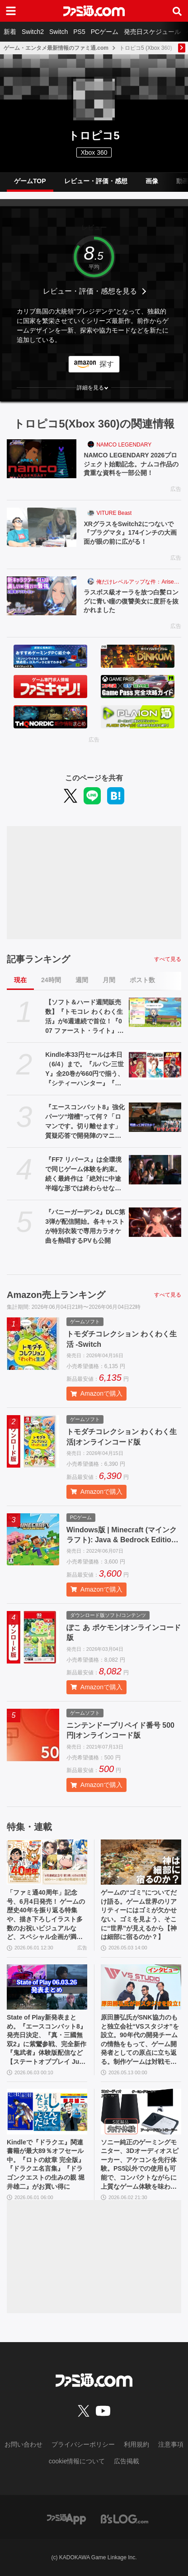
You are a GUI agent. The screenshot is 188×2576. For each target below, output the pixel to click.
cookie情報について (77, 2461)
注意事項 (170, 2444)
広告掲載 (126, 2461)
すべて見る (167, 959)
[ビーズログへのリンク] (124, 2518)
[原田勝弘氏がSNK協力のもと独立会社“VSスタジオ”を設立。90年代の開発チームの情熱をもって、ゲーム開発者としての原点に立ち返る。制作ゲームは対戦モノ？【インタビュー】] (141, 1987)
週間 (81, 980)
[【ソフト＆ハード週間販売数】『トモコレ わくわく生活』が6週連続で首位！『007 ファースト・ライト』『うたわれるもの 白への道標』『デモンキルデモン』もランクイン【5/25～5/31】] (155, 1012)
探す (106, 364)
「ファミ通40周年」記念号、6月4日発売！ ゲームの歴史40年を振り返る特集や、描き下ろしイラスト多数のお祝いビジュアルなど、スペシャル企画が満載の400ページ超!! (46, 1915)
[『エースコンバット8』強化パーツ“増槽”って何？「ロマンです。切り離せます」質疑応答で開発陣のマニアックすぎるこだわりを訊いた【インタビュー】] (155, 1117)
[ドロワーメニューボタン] (11, 11)
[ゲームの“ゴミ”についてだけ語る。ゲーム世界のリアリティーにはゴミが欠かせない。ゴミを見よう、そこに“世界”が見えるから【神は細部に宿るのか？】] (141, 1862)
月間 (109, 980)
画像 (152, 181)
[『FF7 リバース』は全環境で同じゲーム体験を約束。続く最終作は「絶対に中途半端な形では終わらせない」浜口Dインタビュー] (155, 1169)
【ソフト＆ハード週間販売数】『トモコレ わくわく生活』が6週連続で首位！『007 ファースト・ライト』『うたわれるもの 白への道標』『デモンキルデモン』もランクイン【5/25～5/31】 (84, 1017)
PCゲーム (104, 31)
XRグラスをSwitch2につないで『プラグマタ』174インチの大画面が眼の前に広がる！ (130, 532)
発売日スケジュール (152, 31)
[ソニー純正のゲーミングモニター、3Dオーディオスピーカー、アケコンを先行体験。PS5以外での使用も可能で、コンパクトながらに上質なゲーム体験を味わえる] (141, 2111)
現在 (20, 980)
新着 (10, 31)
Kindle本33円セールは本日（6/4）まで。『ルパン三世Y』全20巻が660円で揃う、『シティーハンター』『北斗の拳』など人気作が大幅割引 (84, 1069)
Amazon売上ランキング (56, 1295)
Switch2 (33, 31)
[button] (94, 388)
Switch (58, 31)
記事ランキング (38, 959)
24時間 (51, 980)
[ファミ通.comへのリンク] (94, 10)
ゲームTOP (30, 181)
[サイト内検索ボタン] (177, 11)
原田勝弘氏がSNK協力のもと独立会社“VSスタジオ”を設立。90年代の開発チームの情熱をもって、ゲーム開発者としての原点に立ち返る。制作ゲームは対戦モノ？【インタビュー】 (140, 2040)
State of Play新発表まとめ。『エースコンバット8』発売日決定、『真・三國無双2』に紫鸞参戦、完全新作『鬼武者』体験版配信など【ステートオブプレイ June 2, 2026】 (47, 2040)
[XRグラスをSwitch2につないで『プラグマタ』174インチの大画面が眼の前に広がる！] (41, 527)
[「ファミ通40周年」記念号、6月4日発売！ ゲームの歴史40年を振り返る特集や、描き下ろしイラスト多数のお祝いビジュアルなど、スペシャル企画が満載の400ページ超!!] (47, 1862)
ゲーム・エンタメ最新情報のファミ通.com (56, 48)
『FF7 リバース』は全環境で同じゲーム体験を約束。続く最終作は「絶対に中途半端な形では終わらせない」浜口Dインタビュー (83, 1174)
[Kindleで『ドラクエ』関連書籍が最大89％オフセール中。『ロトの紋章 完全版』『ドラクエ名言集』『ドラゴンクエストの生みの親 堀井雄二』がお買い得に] (47, 2111)
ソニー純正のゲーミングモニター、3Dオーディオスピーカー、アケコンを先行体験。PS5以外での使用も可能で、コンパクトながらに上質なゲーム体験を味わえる (140, 2165)
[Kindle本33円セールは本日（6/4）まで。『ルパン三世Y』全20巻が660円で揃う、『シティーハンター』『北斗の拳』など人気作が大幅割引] (155, 1064)
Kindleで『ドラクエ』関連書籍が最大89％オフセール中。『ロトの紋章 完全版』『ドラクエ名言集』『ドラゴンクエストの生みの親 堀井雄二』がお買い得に (46, 2164)
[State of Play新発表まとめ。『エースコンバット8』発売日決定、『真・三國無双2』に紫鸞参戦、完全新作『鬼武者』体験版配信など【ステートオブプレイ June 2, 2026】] (47, 1987)
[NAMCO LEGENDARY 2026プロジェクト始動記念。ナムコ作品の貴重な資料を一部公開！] (41, 459)
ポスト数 (142, 980)
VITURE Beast (114, 513)
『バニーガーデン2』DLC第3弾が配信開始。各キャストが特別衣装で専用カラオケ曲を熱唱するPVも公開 (85, 1226)
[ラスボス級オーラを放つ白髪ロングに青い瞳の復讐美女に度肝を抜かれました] (41, 596)
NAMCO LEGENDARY (123, 445)
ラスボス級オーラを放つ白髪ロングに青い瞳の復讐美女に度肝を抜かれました (131, 601)
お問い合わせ (23, 2444)
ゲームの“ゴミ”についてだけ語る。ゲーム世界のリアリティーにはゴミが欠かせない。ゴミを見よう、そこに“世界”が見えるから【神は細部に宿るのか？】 (139, 1914)
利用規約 (136, 2444)
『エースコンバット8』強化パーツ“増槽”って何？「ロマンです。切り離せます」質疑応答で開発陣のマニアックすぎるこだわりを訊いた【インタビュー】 (85, 1122)
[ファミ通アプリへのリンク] (66, 2518)
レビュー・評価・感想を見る (90, 291)
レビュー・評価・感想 (95, 181)
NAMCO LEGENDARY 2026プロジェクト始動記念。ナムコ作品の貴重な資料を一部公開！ (131, 464)
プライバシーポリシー (83, 2444)
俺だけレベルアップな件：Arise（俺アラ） (138, 582)
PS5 (79, 31)
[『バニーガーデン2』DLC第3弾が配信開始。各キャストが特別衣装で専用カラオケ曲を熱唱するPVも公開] (155, 1222)
